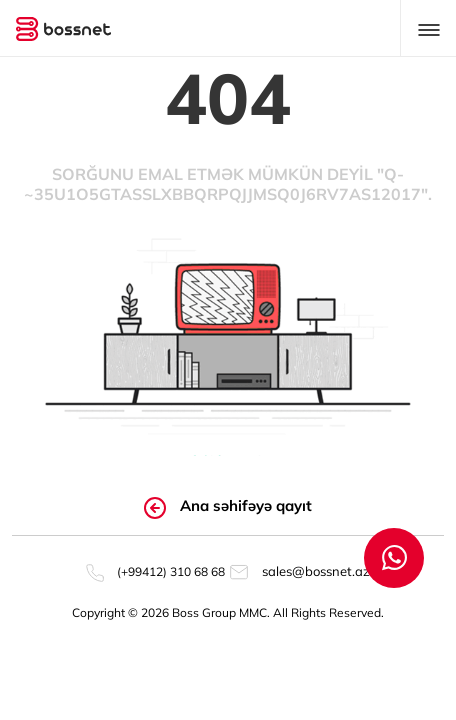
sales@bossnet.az (299, 571)
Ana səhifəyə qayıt (228, 507)
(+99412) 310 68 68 (155, 571)
